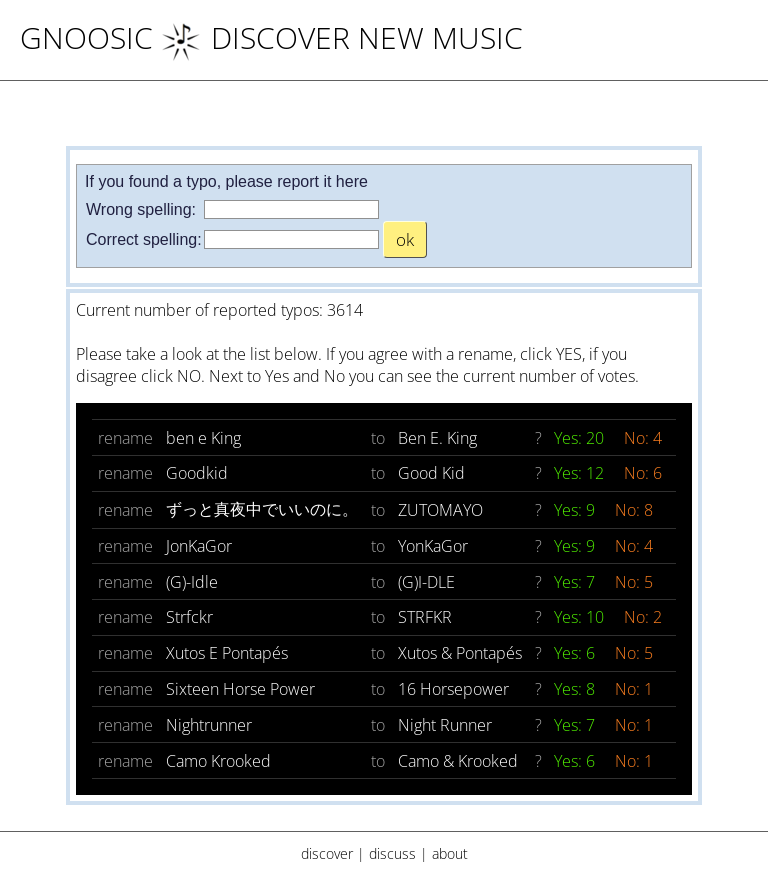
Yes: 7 (576, 582)
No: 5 (634, 582)
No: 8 (634, 510)
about (450, 853)
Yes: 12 (581, 473)
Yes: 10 (581, 617)
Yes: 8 (576, 689)
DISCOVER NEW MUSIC (342, 37)
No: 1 (634, 689)
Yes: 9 (576, 510)
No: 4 (643, 438)
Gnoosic (86, 37)
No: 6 (643, 473)
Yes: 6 (576, 653)
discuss (392, 853)
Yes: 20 (581, 438)
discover (327, 853)
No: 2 (643, 617)
